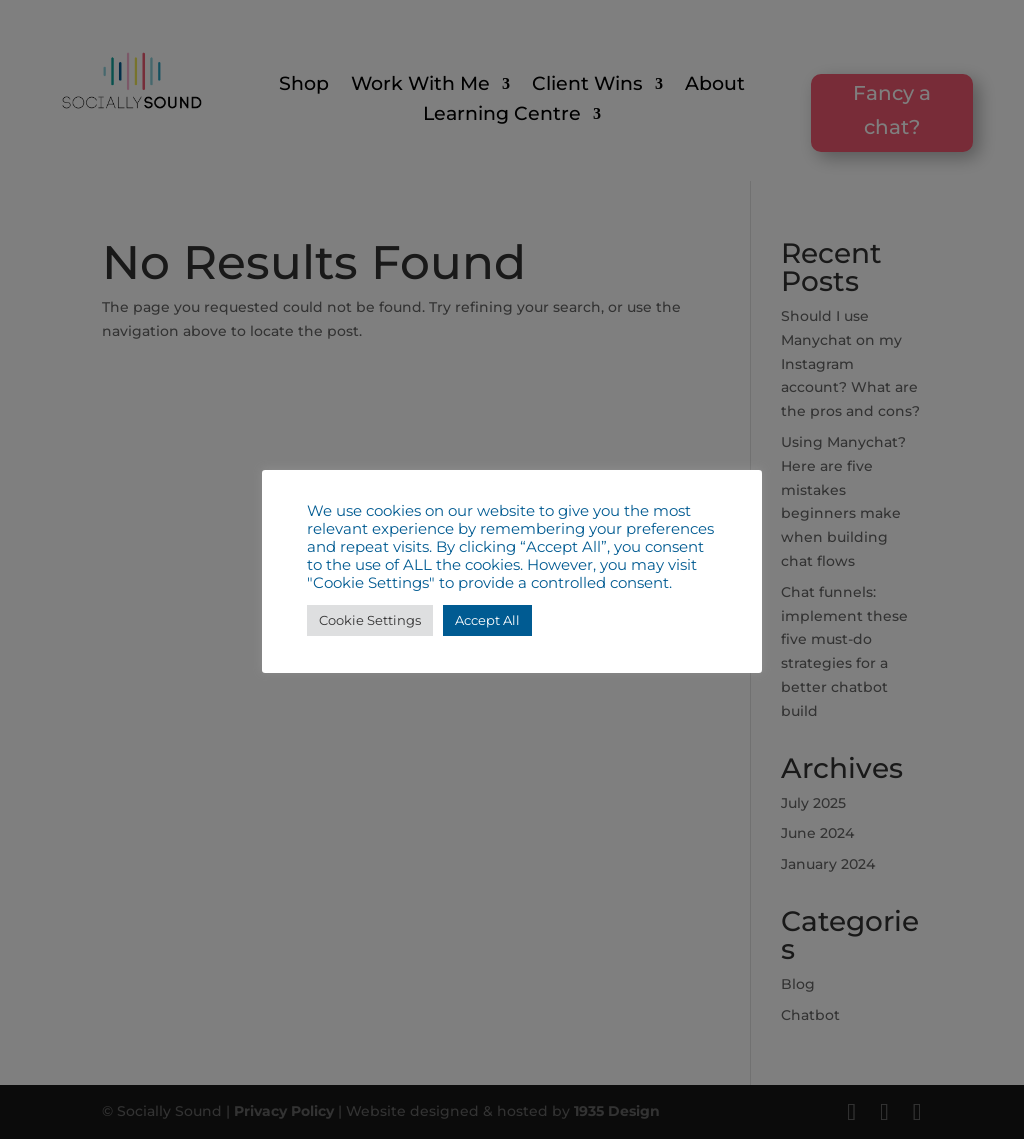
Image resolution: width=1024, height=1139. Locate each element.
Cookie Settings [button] (370, 620)
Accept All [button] (487, 620)
